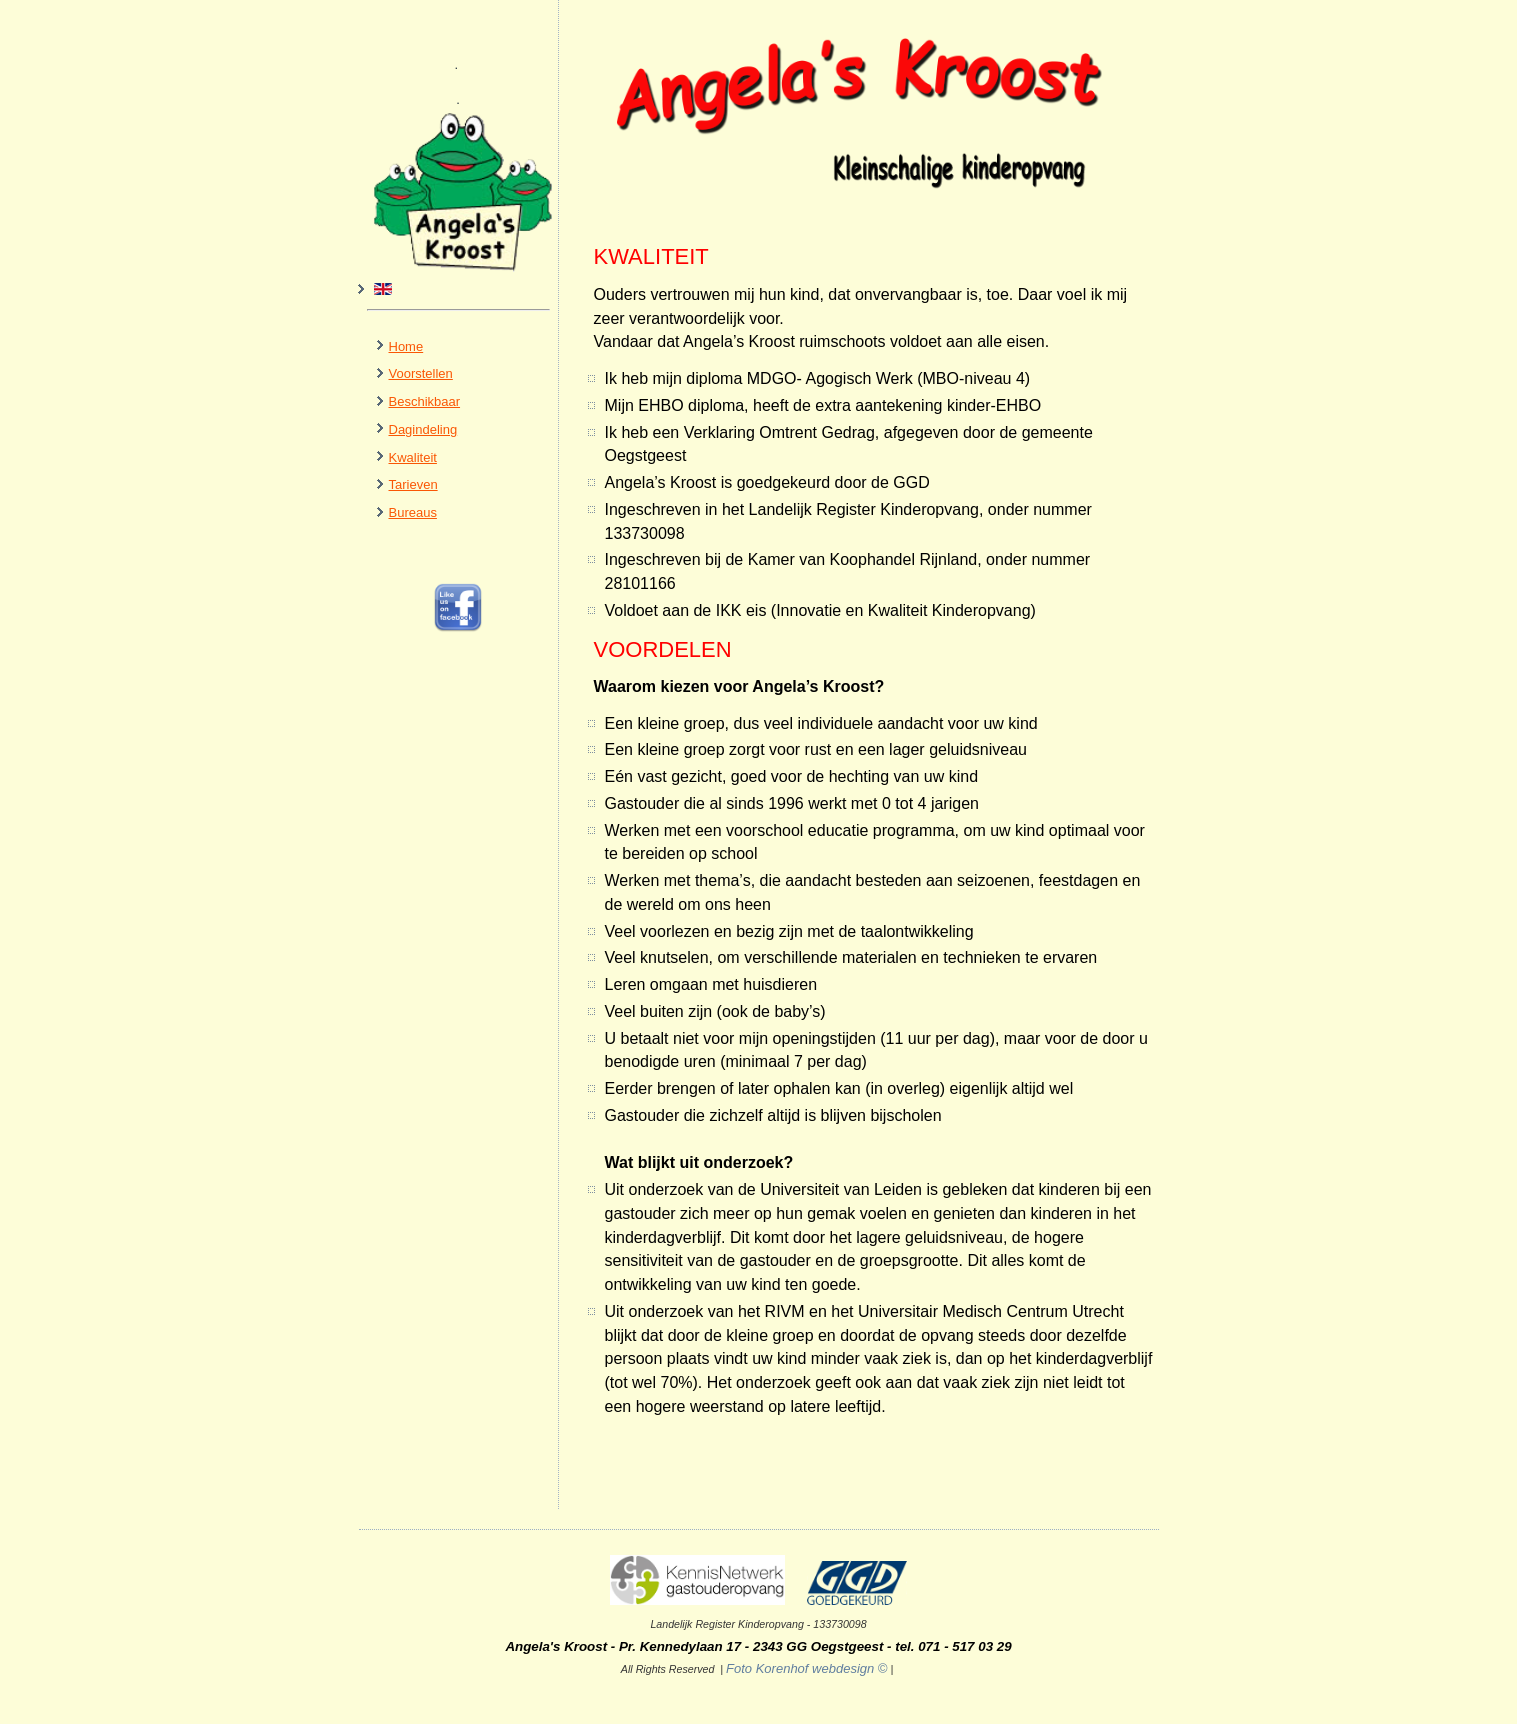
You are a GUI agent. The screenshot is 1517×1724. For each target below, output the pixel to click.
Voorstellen (421, 373)
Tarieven (413, 484)
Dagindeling (423, 429)
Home (406, 346)
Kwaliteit (413, 457)
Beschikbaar (425, 401)
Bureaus (413, 512)
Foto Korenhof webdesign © (754, 1668)
